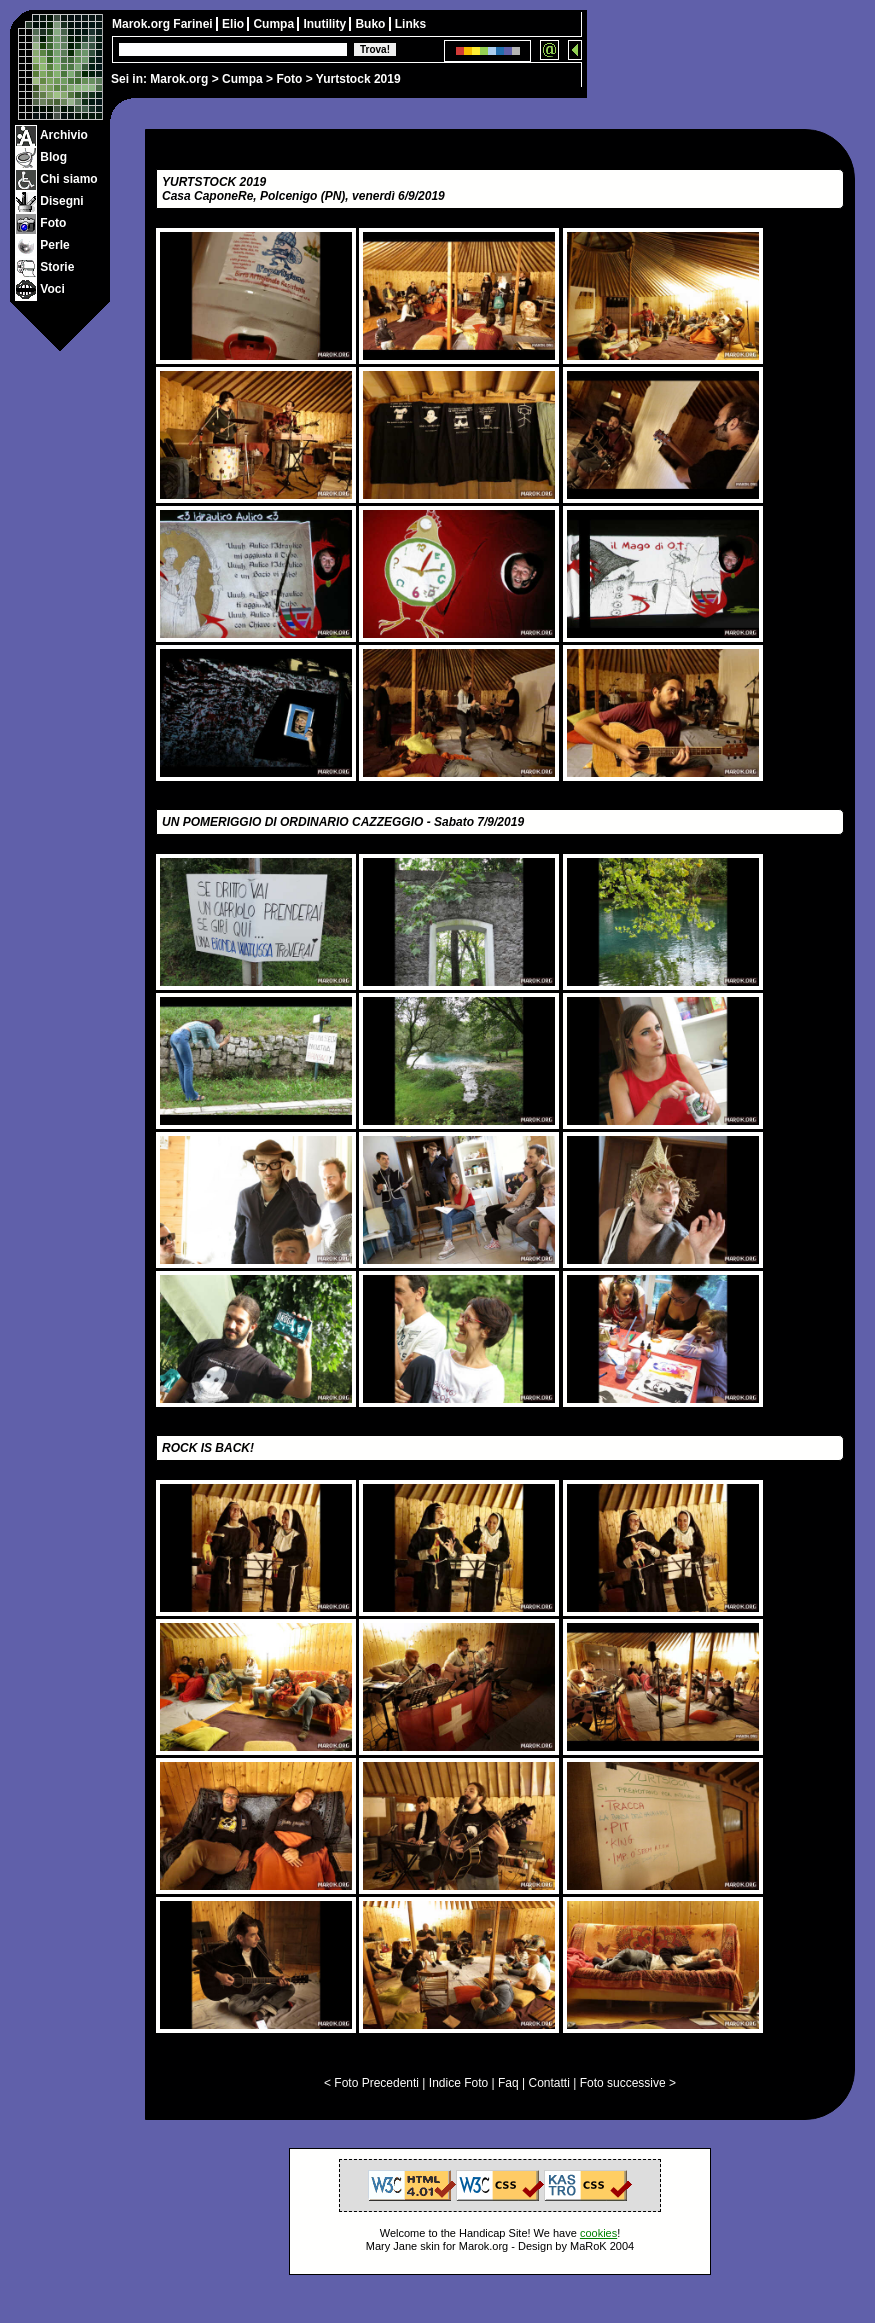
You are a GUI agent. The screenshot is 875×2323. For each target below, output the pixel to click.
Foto (289, 79)
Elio (234, 24)
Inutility (326, 24)
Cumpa (242, 79)
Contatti (548, 2083)
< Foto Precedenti (371, 2083)
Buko (371, 24)
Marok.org (179, 79)
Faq (508, 2083)
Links (410, 24)
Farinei (194, 24)
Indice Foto (458, 2083)
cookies (598, 2233)
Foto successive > (628, 2083)
